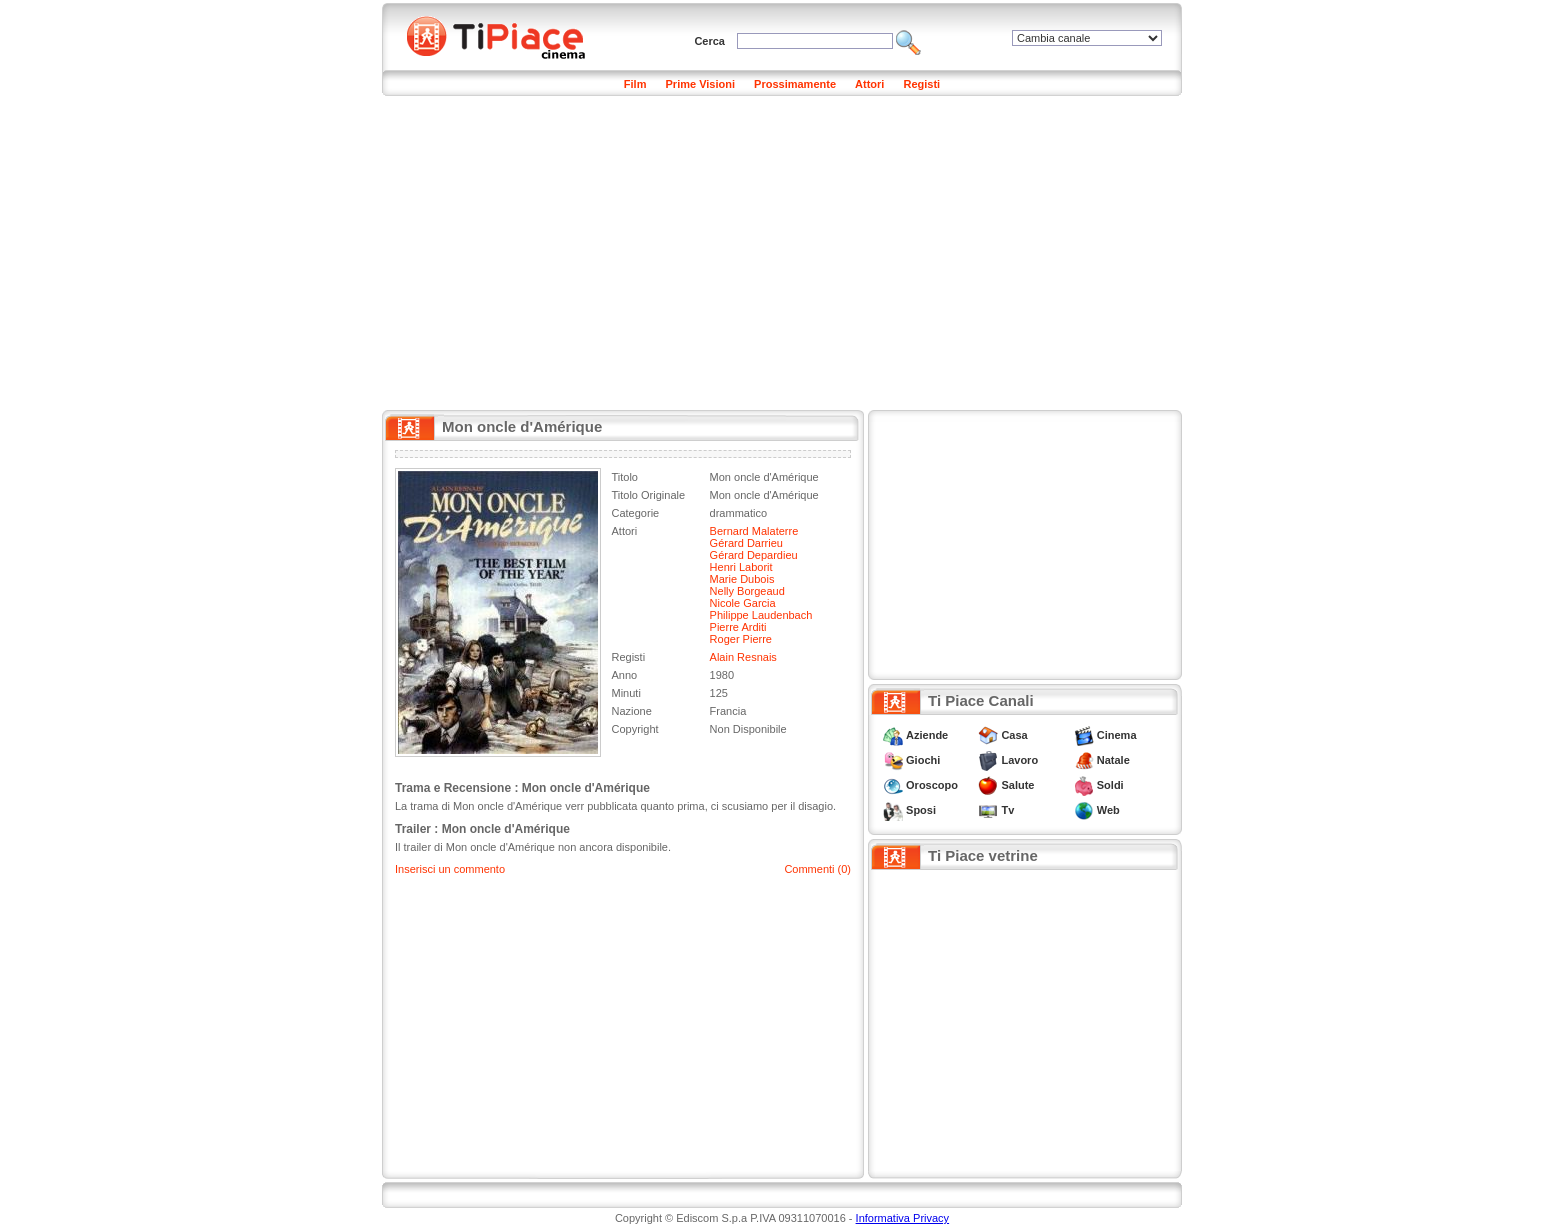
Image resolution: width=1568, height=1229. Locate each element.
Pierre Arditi (738, 627)
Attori (869, 84)
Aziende (927, 735)
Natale (1113, 760)
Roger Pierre (741, 639)
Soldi (1110, 785)
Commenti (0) (817, 869)
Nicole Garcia (743, 603)
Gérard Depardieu (754, 555)
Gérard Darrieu (746, 543)
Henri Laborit (741, 567)
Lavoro (1019, 760)
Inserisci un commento (450, 869)
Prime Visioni (701, 84)
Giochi (923, 760)
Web (1108, 810)
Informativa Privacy (903, 1218)
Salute (1017, 785)
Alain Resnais (743, 657)
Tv (1007, 810)
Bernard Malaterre (754, 531)
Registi (921, 84)
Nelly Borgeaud (747, 591)
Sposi (921, 810)
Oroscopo (932, 785)
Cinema (1117, 735)
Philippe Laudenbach (761, 615)
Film (635, 84)
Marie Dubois (742, 579)
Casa (1014, 735)
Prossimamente (795, 84)
